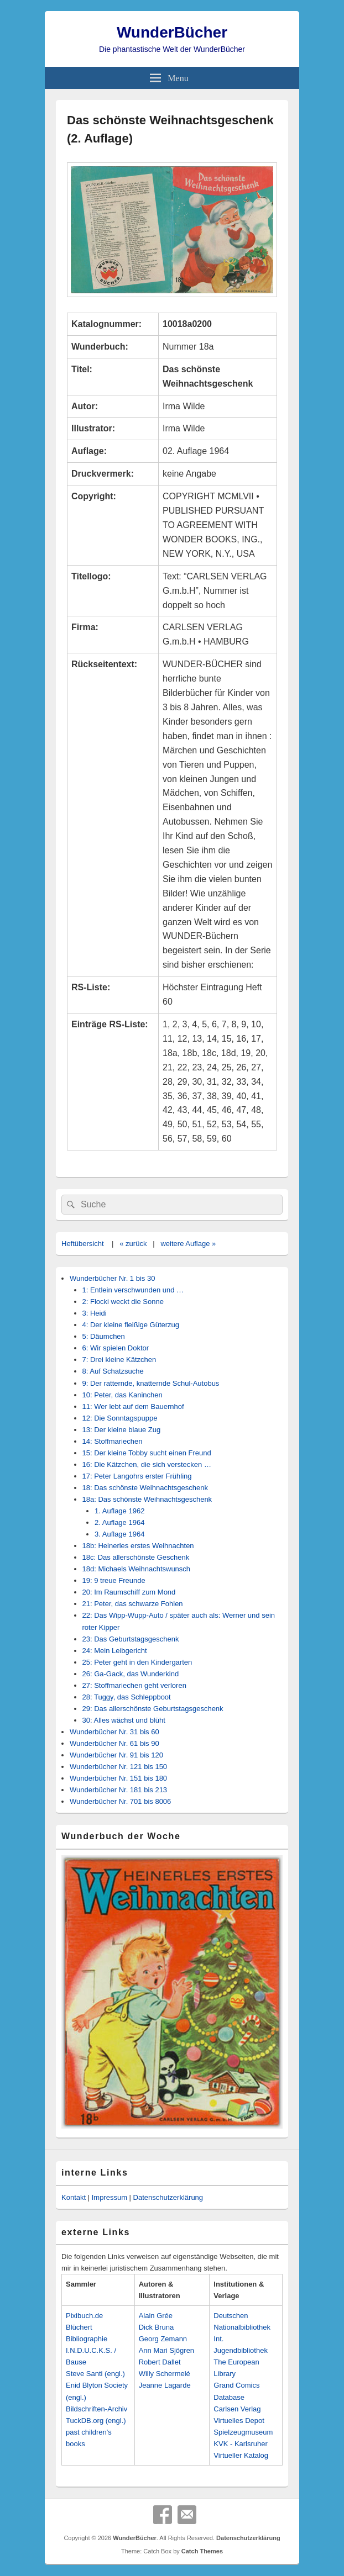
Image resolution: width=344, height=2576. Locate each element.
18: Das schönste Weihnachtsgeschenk (145, 1488)
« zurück (133, 1243)
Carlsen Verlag (236, 2409)
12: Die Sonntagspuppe (120, 1418)
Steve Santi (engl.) (95, 2373)
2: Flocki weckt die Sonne (123, 1301)
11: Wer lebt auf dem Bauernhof (133, 1406)
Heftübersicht (82, 1243)
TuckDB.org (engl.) (96, 2420)
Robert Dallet (160, 2362)
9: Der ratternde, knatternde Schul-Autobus (151, 1383)
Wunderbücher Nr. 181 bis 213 (118, 1790)
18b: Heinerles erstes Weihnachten (138, 1546)
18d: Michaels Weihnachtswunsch (136, 1569)
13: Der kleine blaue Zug (121, 1430)
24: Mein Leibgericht (114, 1650)
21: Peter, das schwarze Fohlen (132, 1604)
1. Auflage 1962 (119, 1511)
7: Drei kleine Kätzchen (119, 1359)
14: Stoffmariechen (112, 1441)
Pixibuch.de (84, 2315)
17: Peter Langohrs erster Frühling (137, 1476)
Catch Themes (202, 2551)
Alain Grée (156, 2315)
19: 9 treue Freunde (113, 1580)
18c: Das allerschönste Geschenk (136, 1557)
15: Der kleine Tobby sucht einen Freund (146, 1453)
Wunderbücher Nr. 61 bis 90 (114, 1743)
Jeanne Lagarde (165, 2385)
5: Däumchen (103, 1336)
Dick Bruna (156, 2327)
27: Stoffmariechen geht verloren (134, 1685)
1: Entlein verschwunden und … (133, 1290)
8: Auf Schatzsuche (113, 1371)
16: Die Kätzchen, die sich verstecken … (146, 1464)
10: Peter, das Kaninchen (122, 1395)
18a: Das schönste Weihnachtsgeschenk (147, 1499)
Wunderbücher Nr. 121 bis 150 (118, 1766)
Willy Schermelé (164, 2373)
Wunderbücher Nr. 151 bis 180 (118, 1778)
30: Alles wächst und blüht (123, 1720)
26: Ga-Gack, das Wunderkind (130, 1674)
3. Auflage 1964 (119, 1534)
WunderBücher (172, 32)
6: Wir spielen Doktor (115, 1348)
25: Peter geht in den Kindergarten (137, 1662)
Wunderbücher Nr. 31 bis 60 (114, 1732)
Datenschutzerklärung (168, 2197)
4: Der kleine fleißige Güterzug (131, 1325)
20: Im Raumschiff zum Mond (129, 1592)
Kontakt (73, 2197)
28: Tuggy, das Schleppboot (126, 1697)
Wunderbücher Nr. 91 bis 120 (116, 1755)
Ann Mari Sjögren (166, 2350)
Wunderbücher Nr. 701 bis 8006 (120, 1801)
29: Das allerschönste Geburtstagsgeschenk (152, 1708)
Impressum (109, 2197)
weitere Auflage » (188, 1243)
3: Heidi (94, 1313)
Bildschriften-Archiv (96, 2409)
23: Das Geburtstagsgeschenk (130, 1639)
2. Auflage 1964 (119, 1522)
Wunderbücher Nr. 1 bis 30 (112, 1278)
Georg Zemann (163, 2339)
